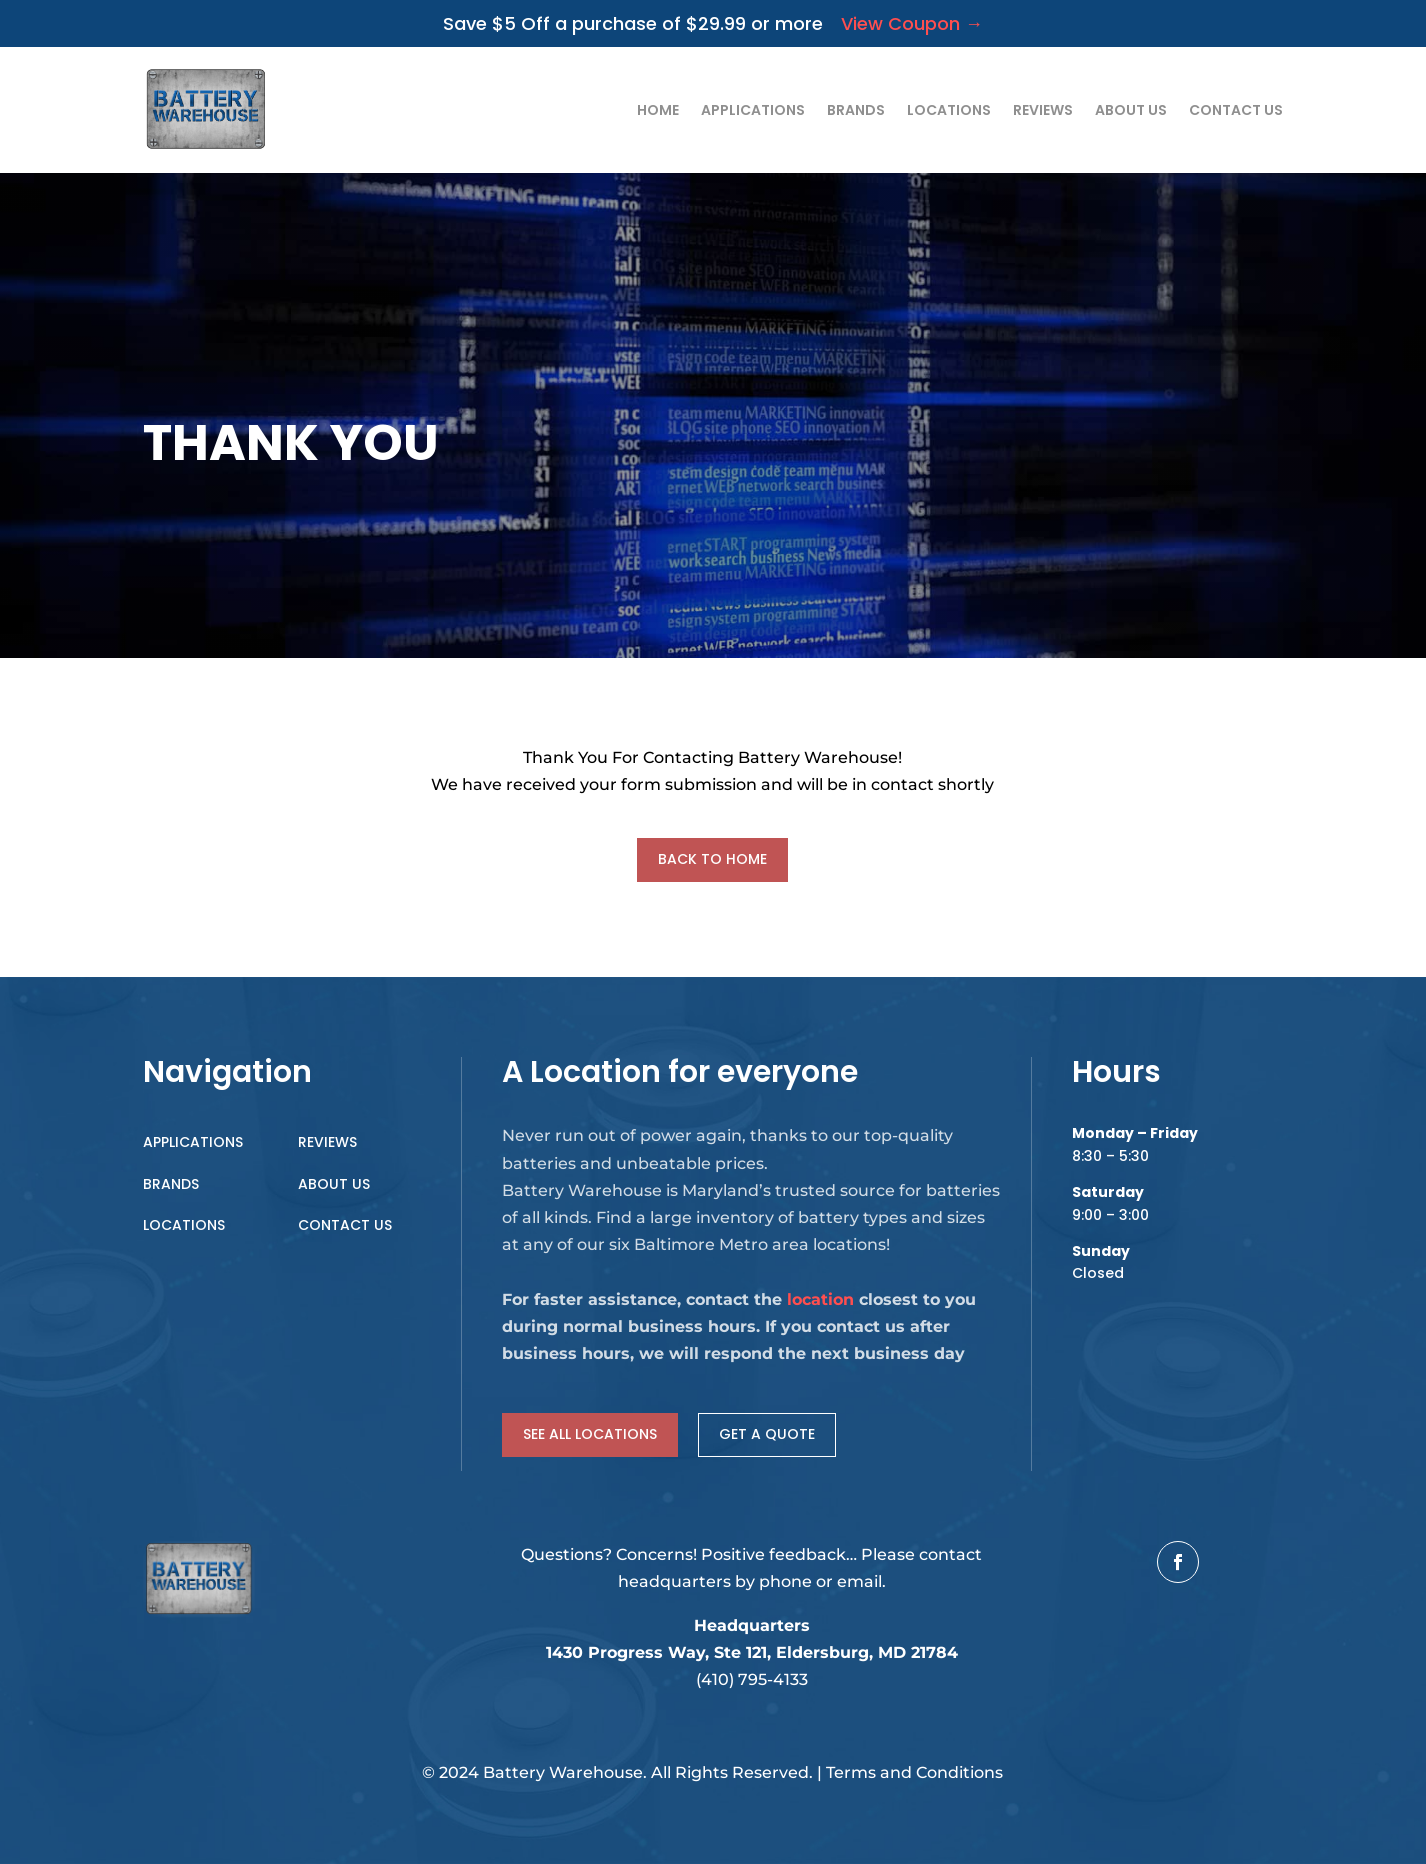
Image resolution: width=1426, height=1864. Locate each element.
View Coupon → (903, 23)
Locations (949, 110)
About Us (1131, 110)
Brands (856, 110)
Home (658, 110)
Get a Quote (767, 1434)
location (820, 1299)
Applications (753, 110)
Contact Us (1236, 110)
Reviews (1043, 110)
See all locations (590, 1434)
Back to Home (712, 859)
